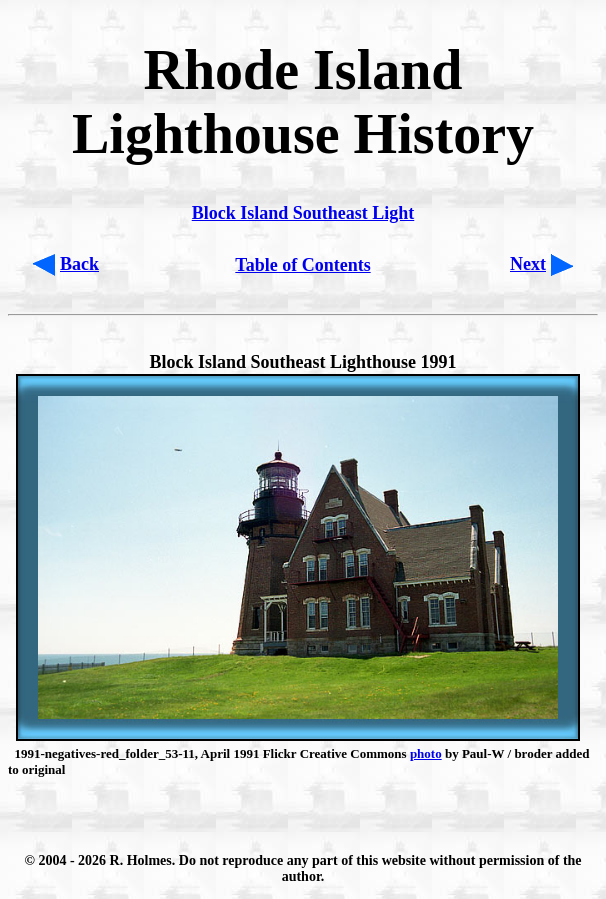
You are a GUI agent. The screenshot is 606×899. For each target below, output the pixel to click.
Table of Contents (302, 265)
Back (79, 264)
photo (426, 753)
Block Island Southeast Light (303, 213)
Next (528, 264)
